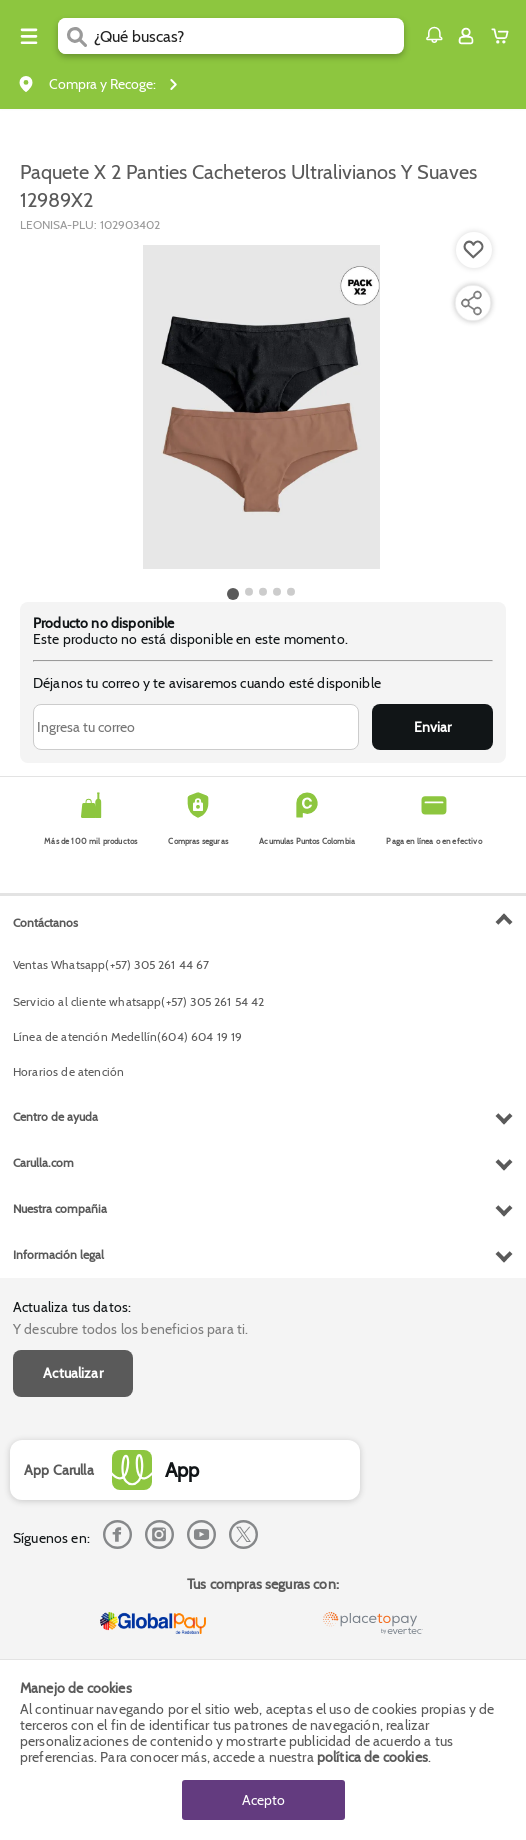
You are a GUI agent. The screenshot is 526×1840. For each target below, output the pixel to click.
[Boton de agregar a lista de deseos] (474, 250)
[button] (434, 35)
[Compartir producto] (471, 303)
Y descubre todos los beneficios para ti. (130, 1329)
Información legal (58, 1254)
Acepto (263, 1800)
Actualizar (73, 1373)
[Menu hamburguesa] (29, 36)
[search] (249, 36)
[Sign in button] (466, 36)
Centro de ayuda (55, 1116)
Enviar (432, 727)
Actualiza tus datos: (72, 1307)
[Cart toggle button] (504, 36)
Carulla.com (43, 1162)
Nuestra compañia (60, 1208)
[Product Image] (261, 407)
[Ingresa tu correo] (196, 727)
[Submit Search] (76, 36)
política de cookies (372, 1757)
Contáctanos (45, 922)
